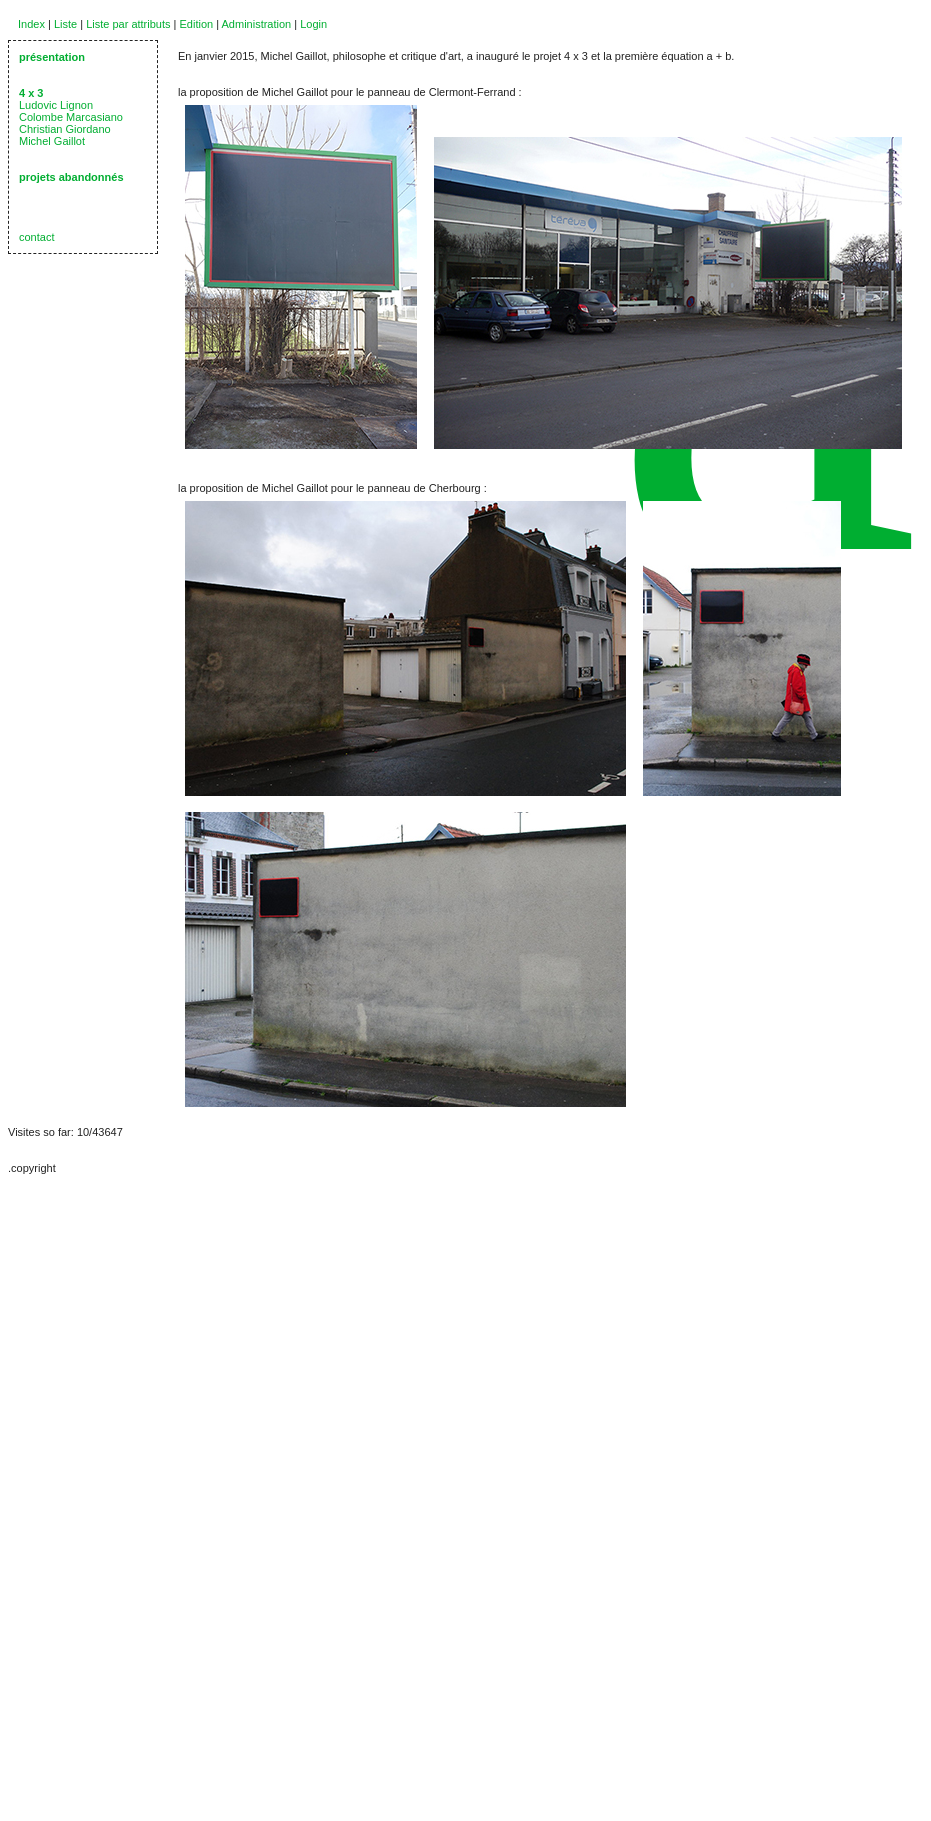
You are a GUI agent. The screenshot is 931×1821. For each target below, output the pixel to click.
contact (36, 237)
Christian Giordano (65, 129)
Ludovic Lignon (56, 105)
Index (31, 24)
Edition (197, 24)
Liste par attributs (128, 24)
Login (313, 24)
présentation (52, 57)
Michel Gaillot (52, 141)
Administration (257, 24)
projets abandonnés (71, 177)
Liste (65, 24)
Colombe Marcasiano (71, 117)
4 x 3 (31, 93)
